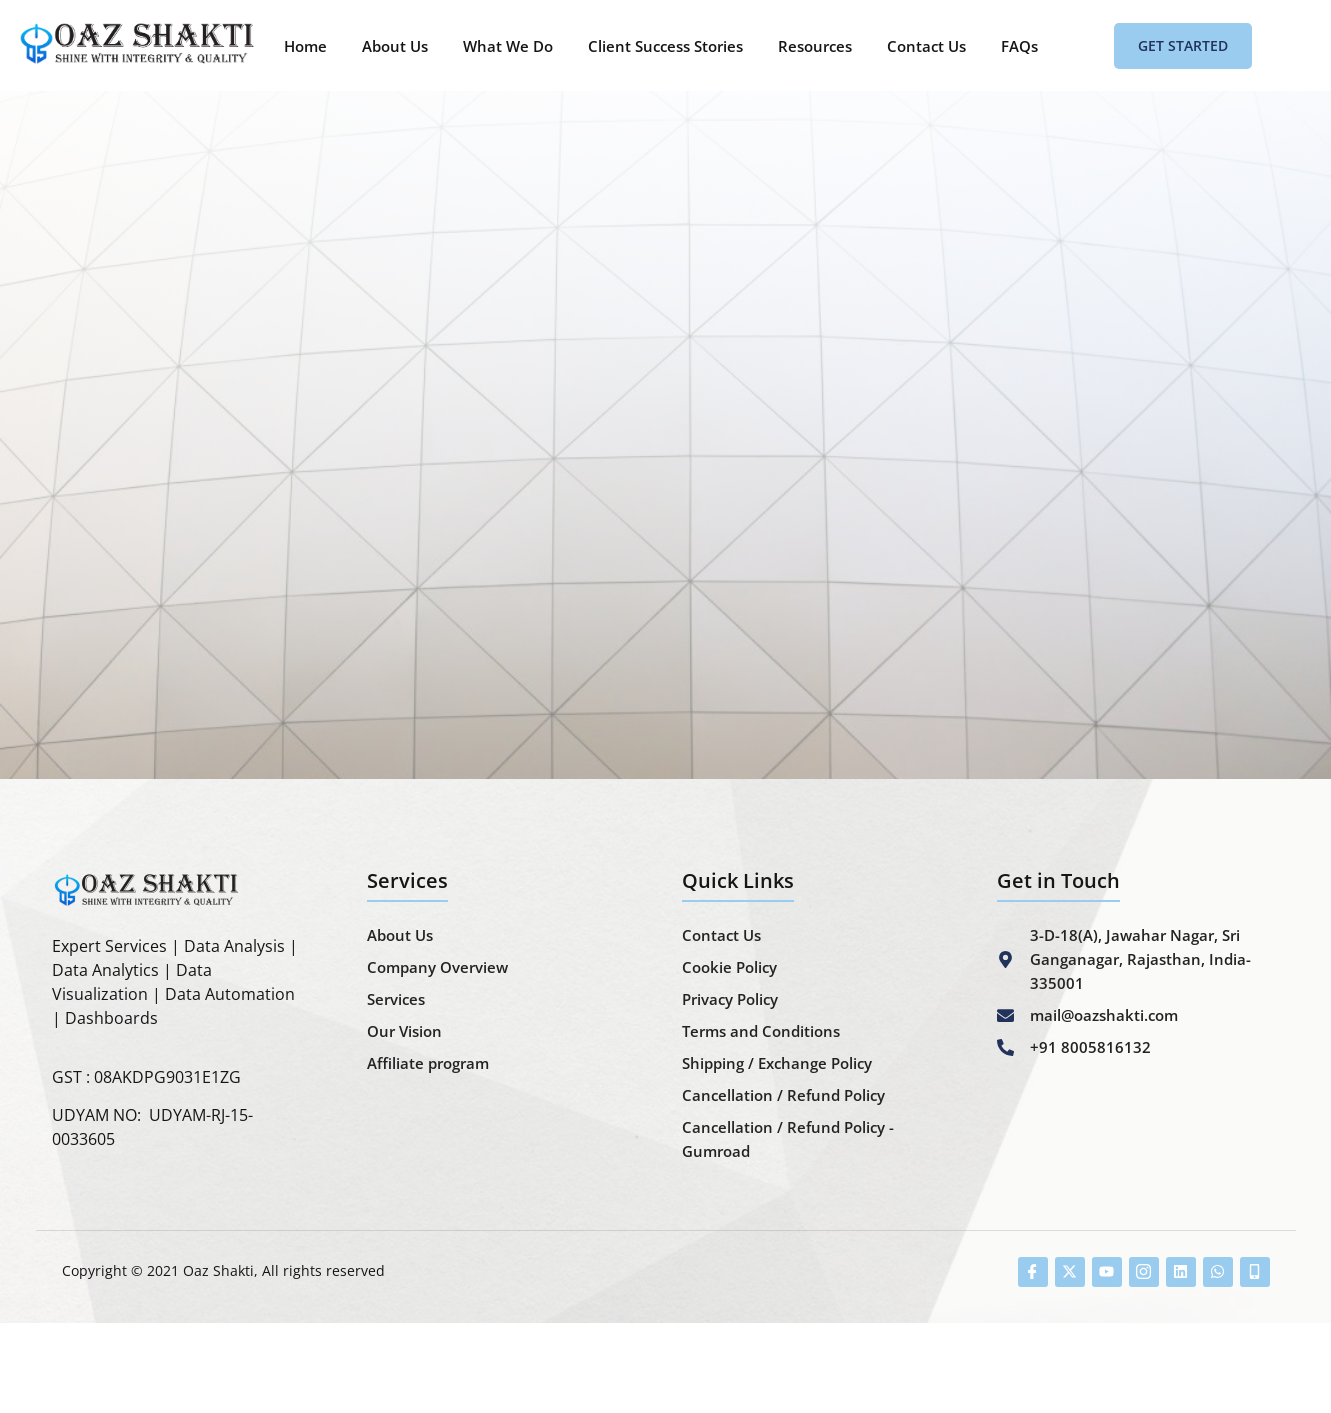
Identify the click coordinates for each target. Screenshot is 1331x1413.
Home (305, 46)
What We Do (508, 46)
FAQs (1019, 46)
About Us (395, 46)
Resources (815, 46)
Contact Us (926, 46)
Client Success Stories (665, 46)
